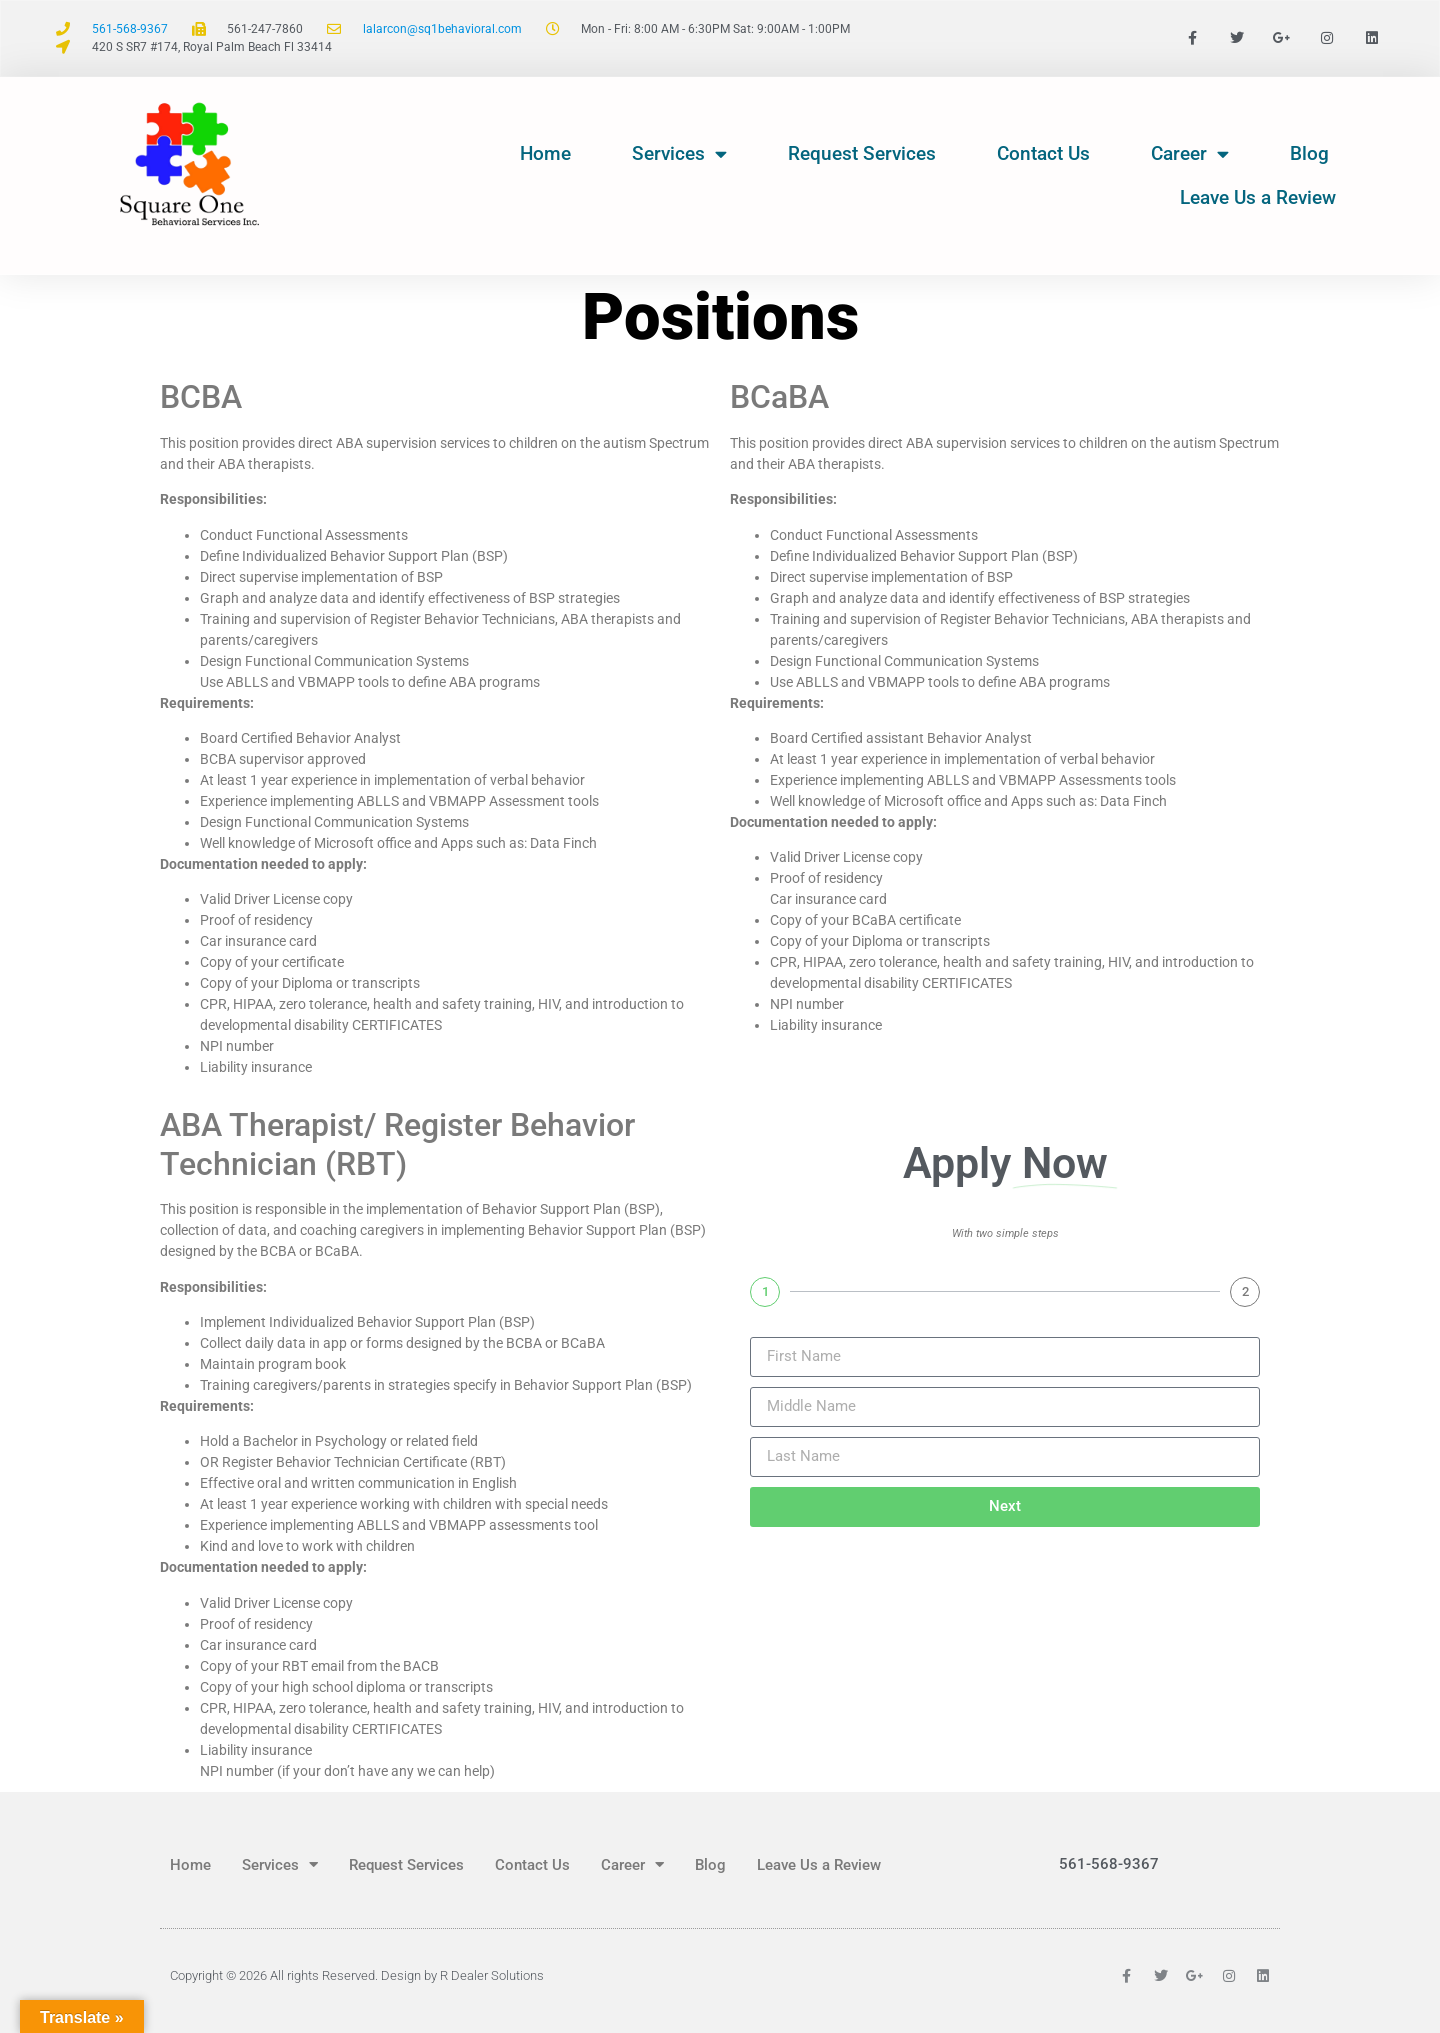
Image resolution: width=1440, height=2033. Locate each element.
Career (1190, 153)
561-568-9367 (130, 29)
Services (679, 153)
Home (545, 153)
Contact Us (1043, 153)
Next (1005, 1506)
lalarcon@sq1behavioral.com (442, 29)
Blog (1309, 153)
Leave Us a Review (1258, 197)
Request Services (862, 153)
